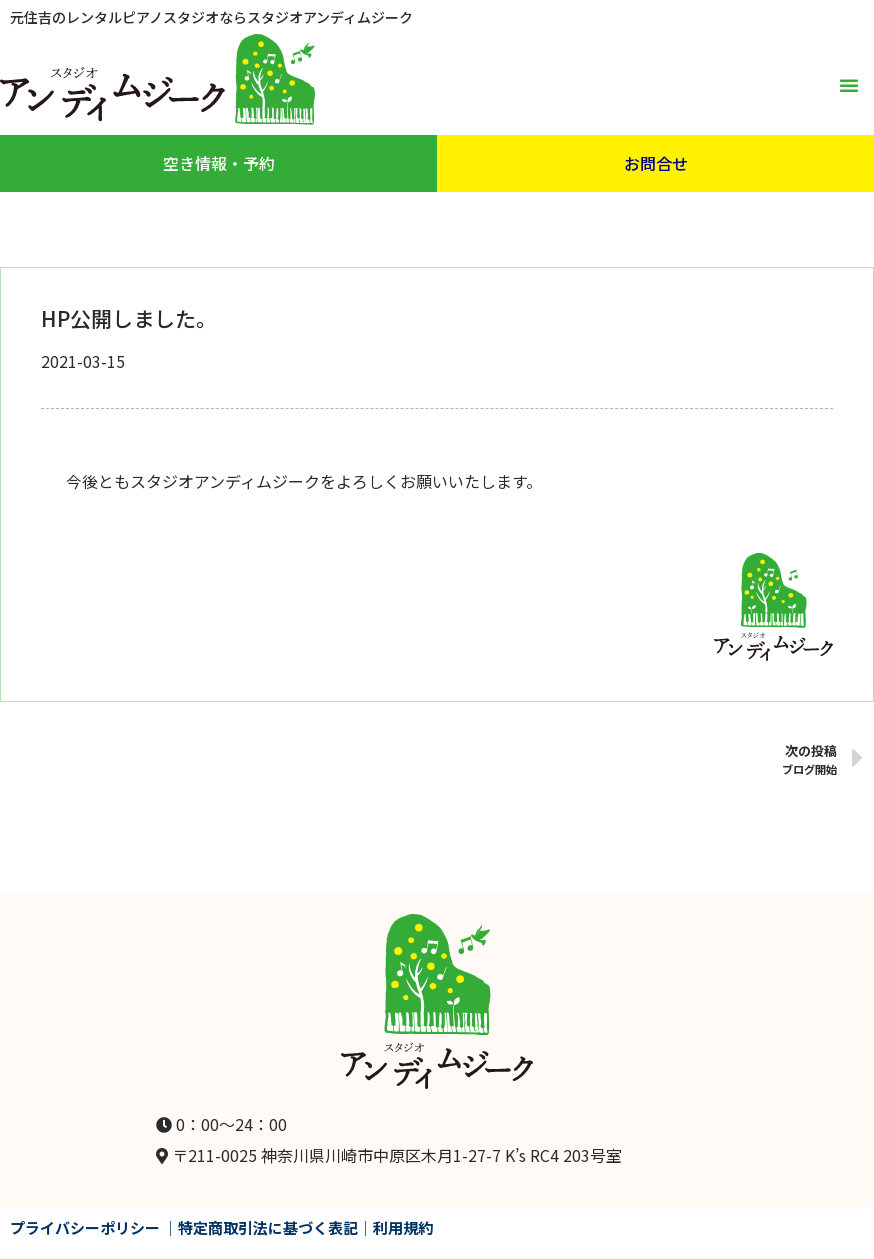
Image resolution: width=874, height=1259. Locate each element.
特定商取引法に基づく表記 (268, 1227)
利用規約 (403, 1227)
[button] (849, 85)
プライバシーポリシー (85, 1227)
